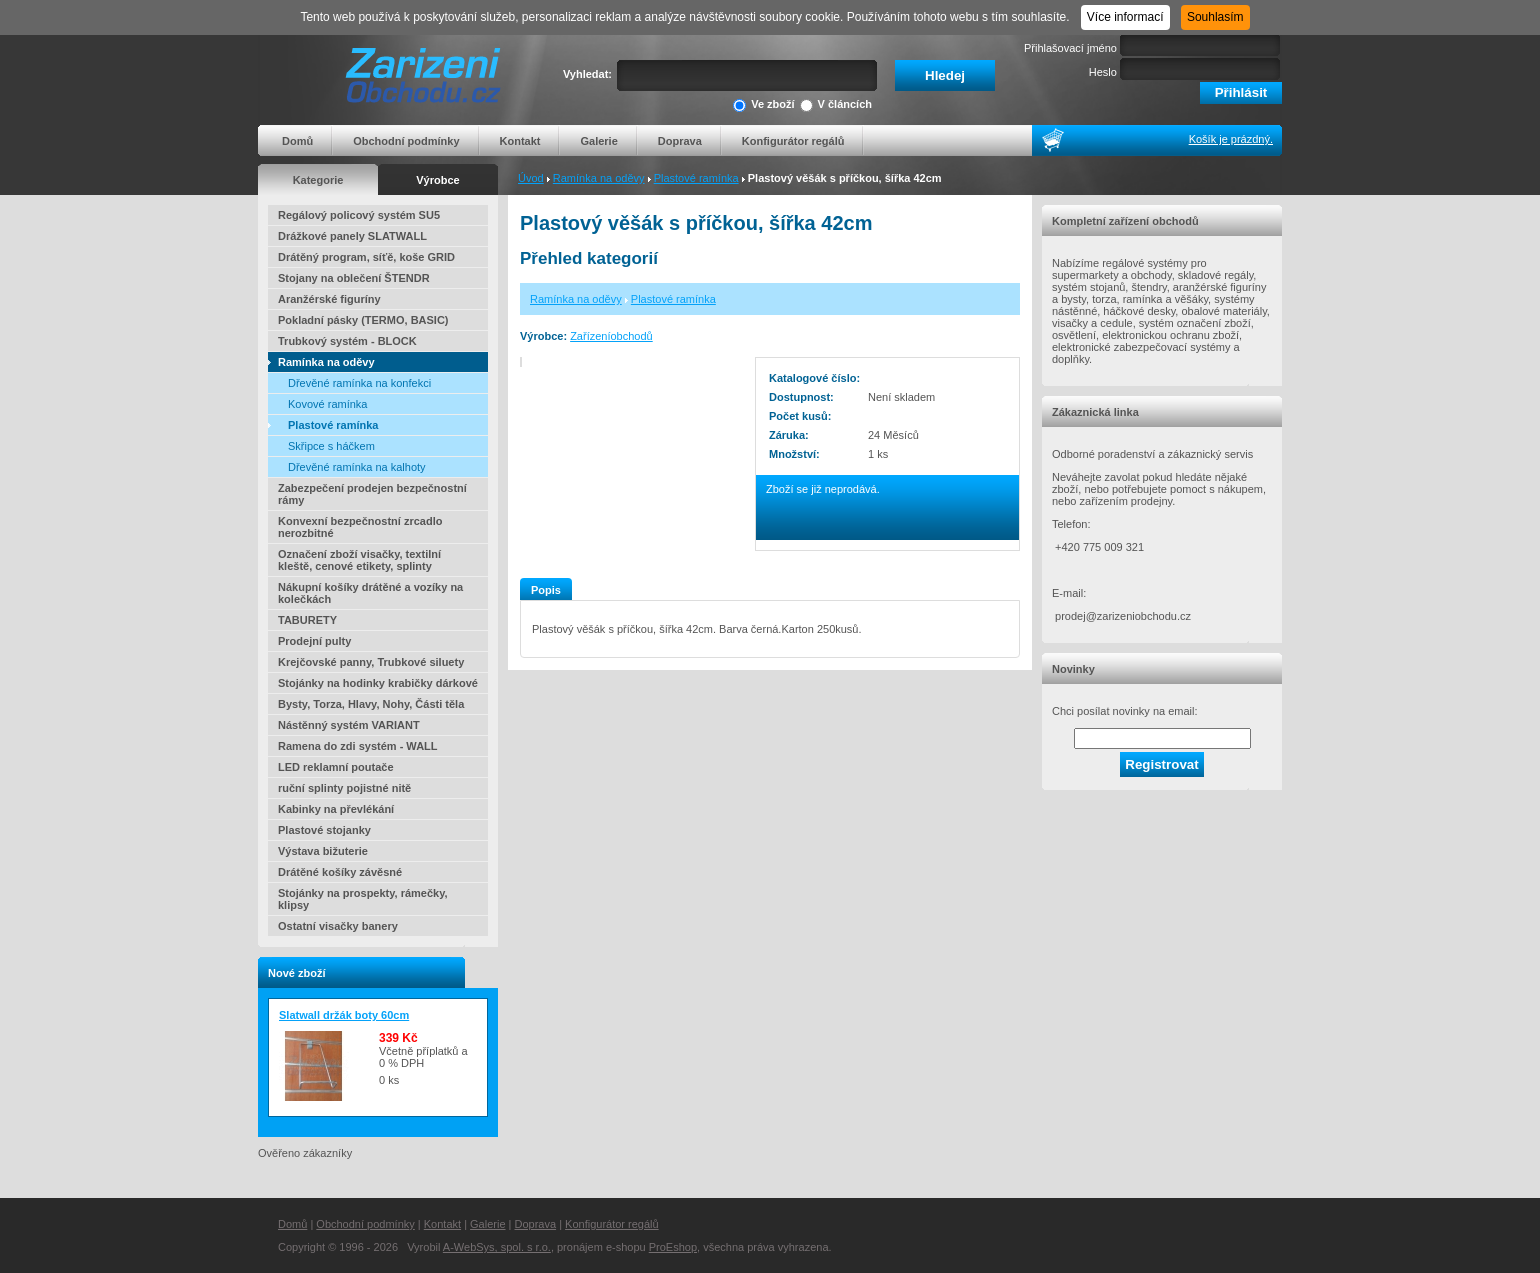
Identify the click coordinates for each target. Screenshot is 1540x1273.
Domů (297, 141)
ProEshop (673, 1247)
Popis (546, 590)
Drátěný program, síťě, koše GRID (366, 257)
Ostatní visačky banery (338, 926)
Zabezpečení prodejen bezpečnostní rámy (372, 494)
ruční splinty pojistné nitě (344, 788)
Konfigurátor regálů (793, 141)
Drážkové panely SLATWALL (352, 236)
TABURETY (307, 620)
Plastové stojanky (324, 830)
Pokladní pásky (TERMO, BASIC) (363, 320)
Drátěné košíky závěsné (340, 872)
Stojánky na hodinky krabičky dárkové (378, 683)
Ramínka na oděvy (599, 178)
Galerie (598, 141)
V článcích (836, 105)
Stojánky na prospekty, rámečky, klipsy (363, 899)
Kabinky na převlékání (336, 809)
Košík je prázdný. (1231, 139)
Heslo (1103, 72)
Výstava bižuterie (323, 851)
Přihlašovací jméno (1070, 48)
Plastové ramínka (696, 178)
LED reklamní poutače (336, 767)
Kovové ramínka (327, 404)
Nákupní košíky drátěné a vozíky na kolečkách (370, 593)
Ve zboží (763, 105)
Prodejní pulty (314, 641)
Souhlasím (1215, 17)
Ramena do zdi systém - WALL (358, 746)
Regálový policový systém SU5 (359, 215)
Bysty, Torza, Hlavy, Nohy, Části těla (371, 704)
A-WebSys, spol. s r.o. (497, 1247)
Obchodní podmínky (406, 141)
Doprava (680, 141)
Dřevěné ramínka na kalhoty (357, 467)
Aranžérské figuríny (329, 299)
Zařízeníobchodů (611, 336)
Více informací (1125, 17)
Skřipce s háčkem (331, 446)
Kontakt (520, 141)
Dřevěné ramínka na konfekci (359, 383)
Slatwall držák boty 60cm (344, 1015)
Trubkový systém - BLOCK (347, 341)
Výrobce (437, 180)
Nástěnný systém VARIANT (349, 725)
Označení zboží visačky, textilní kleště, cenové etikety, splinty (359, 560)
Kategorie (318, 180)
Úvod (531, 178)
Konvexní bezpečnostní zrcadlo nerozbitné (360, 527)
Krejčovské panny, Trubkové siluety (371, 662)
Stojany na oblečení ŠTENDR (354, 278)
